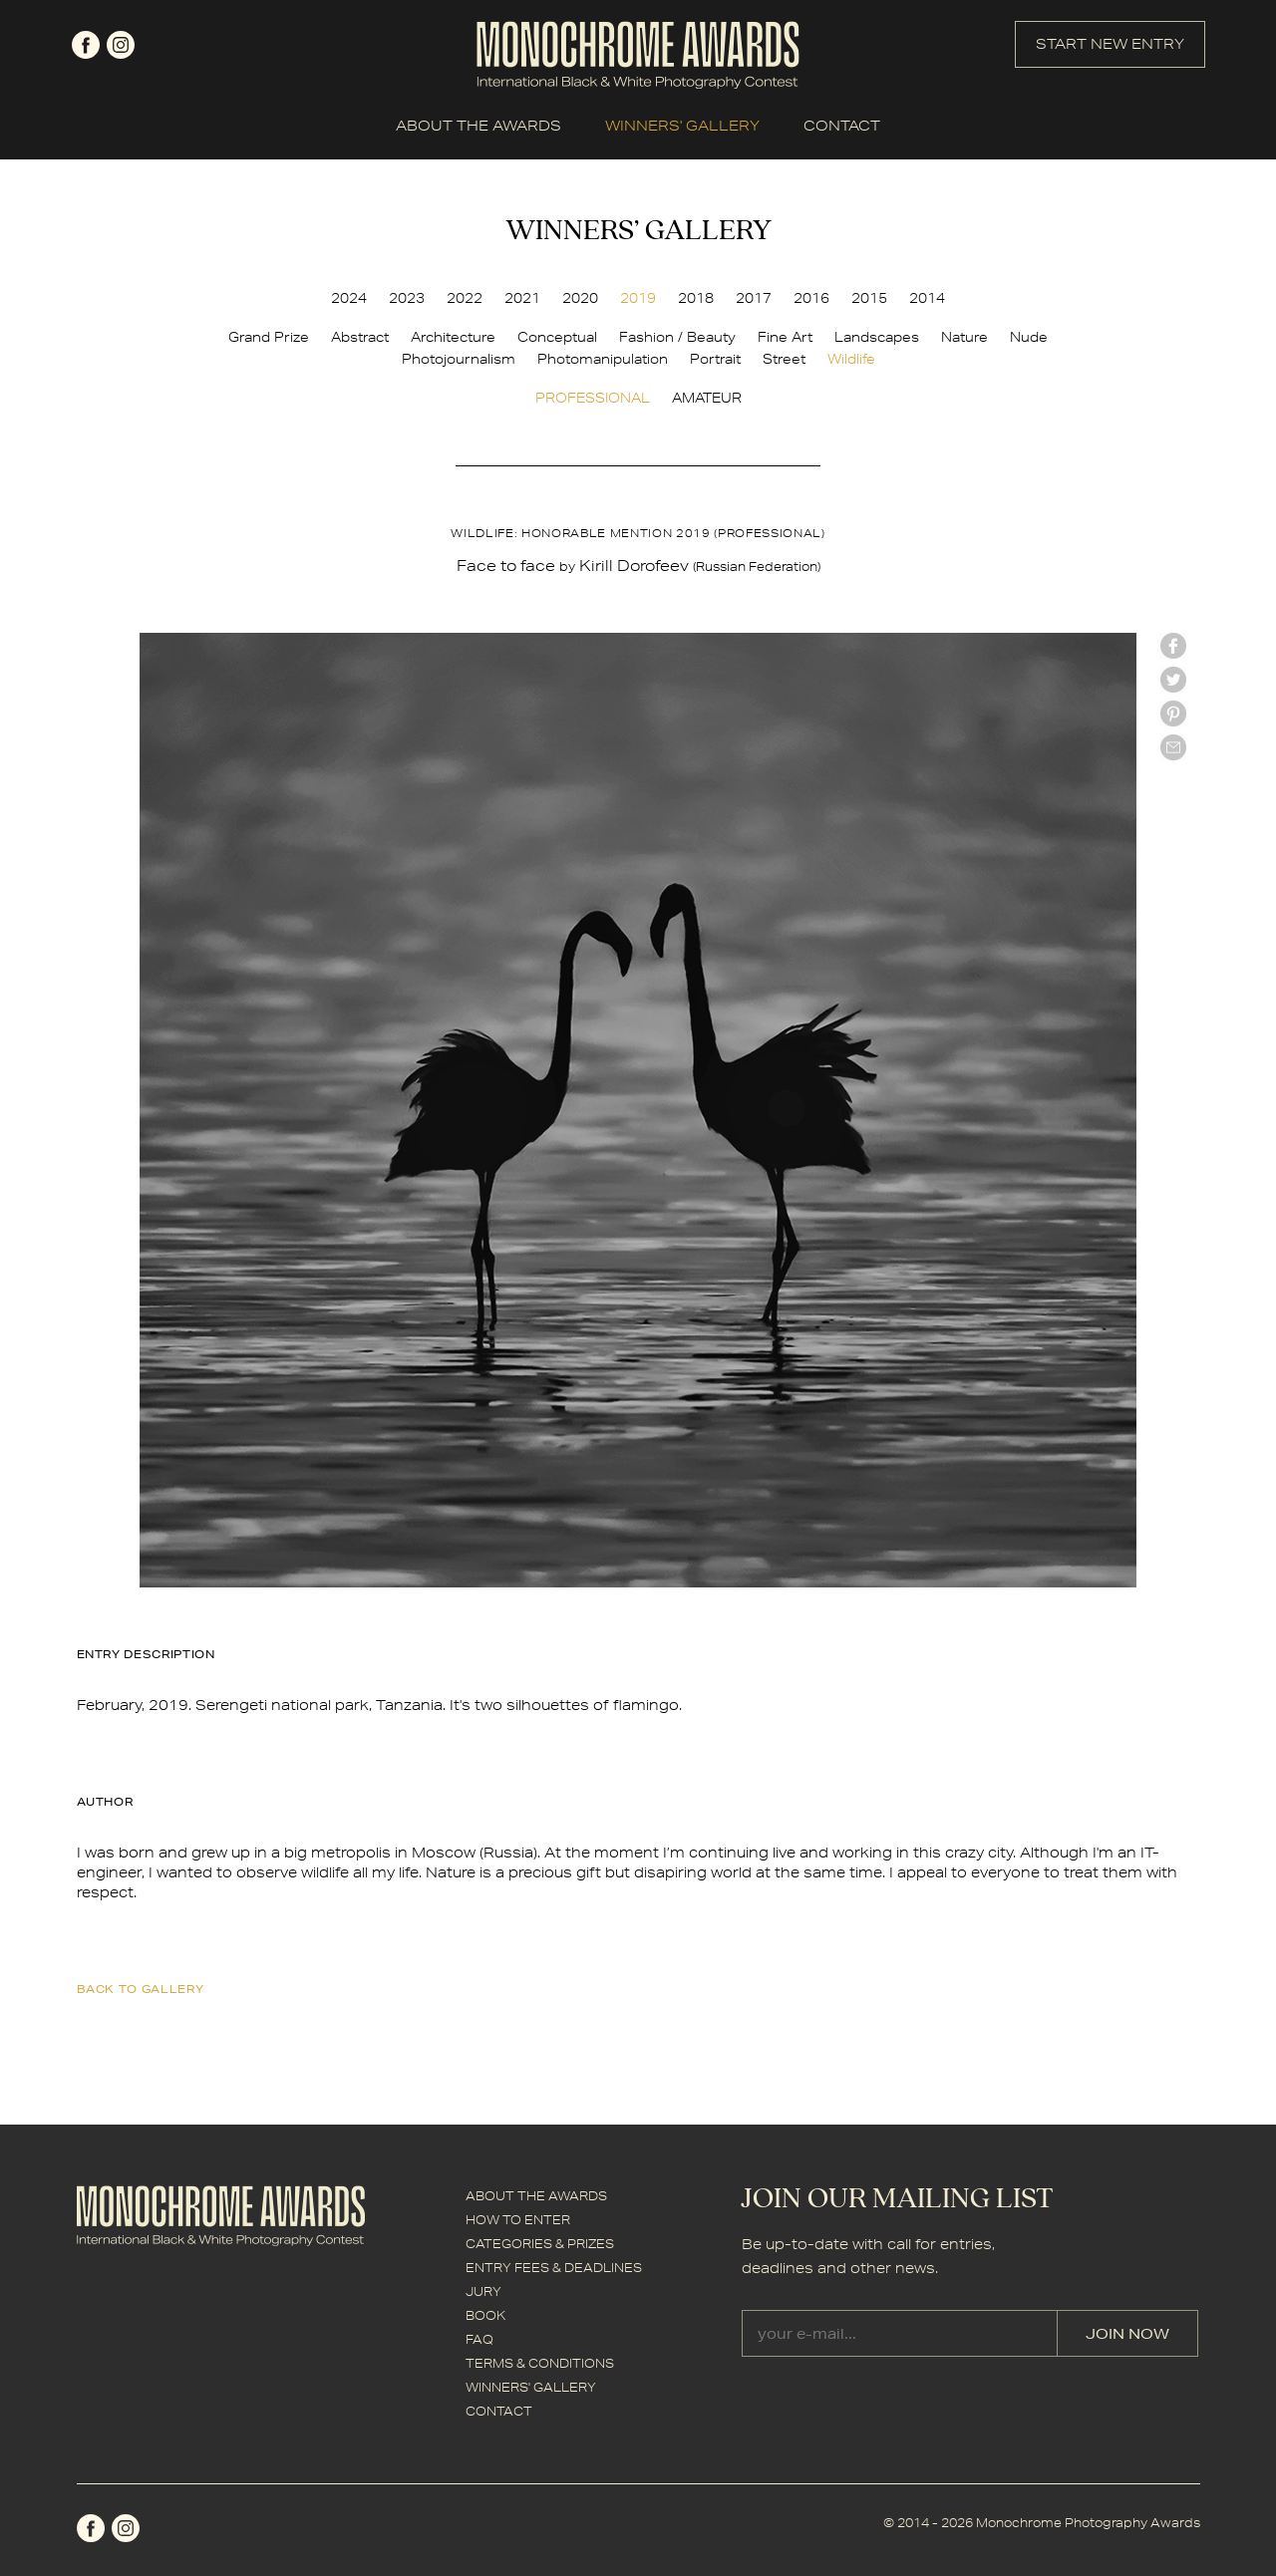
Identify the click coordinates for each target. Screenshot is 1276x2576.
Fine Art (785, 337)
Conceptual (557, 337)
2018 (696, 298)
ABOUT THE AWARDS (478, 126)
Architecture (453, 337)
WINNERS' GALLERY (682, 126)
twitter (1173, 680)
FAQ (479, 2339)
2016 (811, 298)
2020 (580, 298)
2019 (638, 298)
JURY (483, 2291)
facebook (86, 45)
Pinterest (1173, 713)
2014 (927, 298)
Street (784, 359)
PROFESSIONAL (592, 398)
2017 (754, 298)
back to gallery (140, 1988)
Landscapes (876, 337)
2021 (522, 298)
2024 (349, 298)
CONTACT (841, 126)
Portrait (715, 359)
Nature (964, 337)
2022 (464, 298)
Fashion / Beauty (677, 337)
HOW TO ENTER (518, 2219)
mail (1173, 747)
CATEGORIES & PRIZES (540, 2243)
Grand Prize (268, 337)
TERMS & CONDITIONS (540, 2363)
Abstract (360, 337)
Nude (1029, 337)
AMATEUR (707, 398)
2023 (407, 298)
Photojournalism (458, 359)
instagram (121, 45)
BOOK (485, 2315)
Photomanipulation (602, 359)
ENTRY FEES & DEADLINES (554, 2267)
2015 (869, 298)
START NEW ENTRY (1110, 44)
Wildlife (851, 359)
